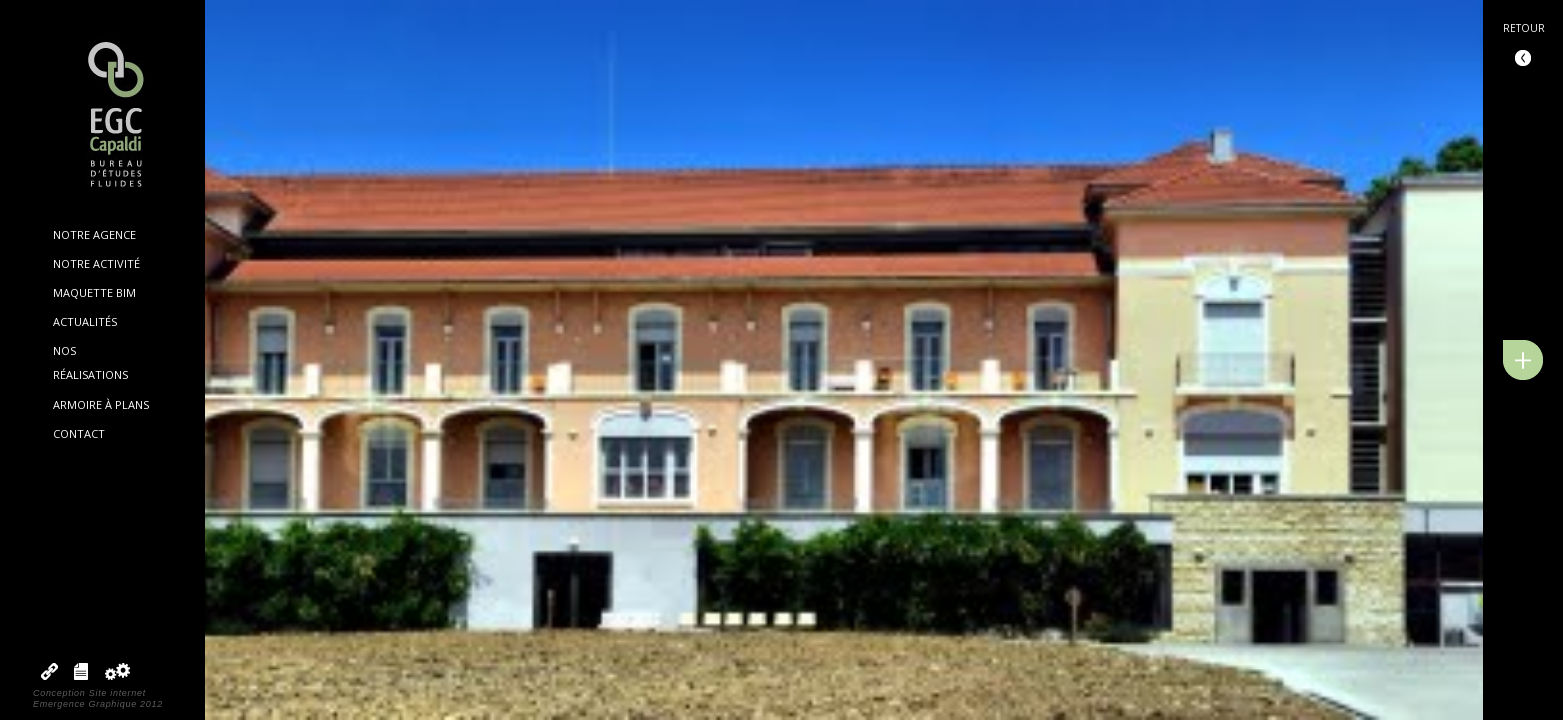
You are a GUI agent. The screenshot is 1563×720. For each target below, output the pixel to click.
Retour (1524, 28)
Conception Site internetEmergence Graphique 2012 (98, 698)
